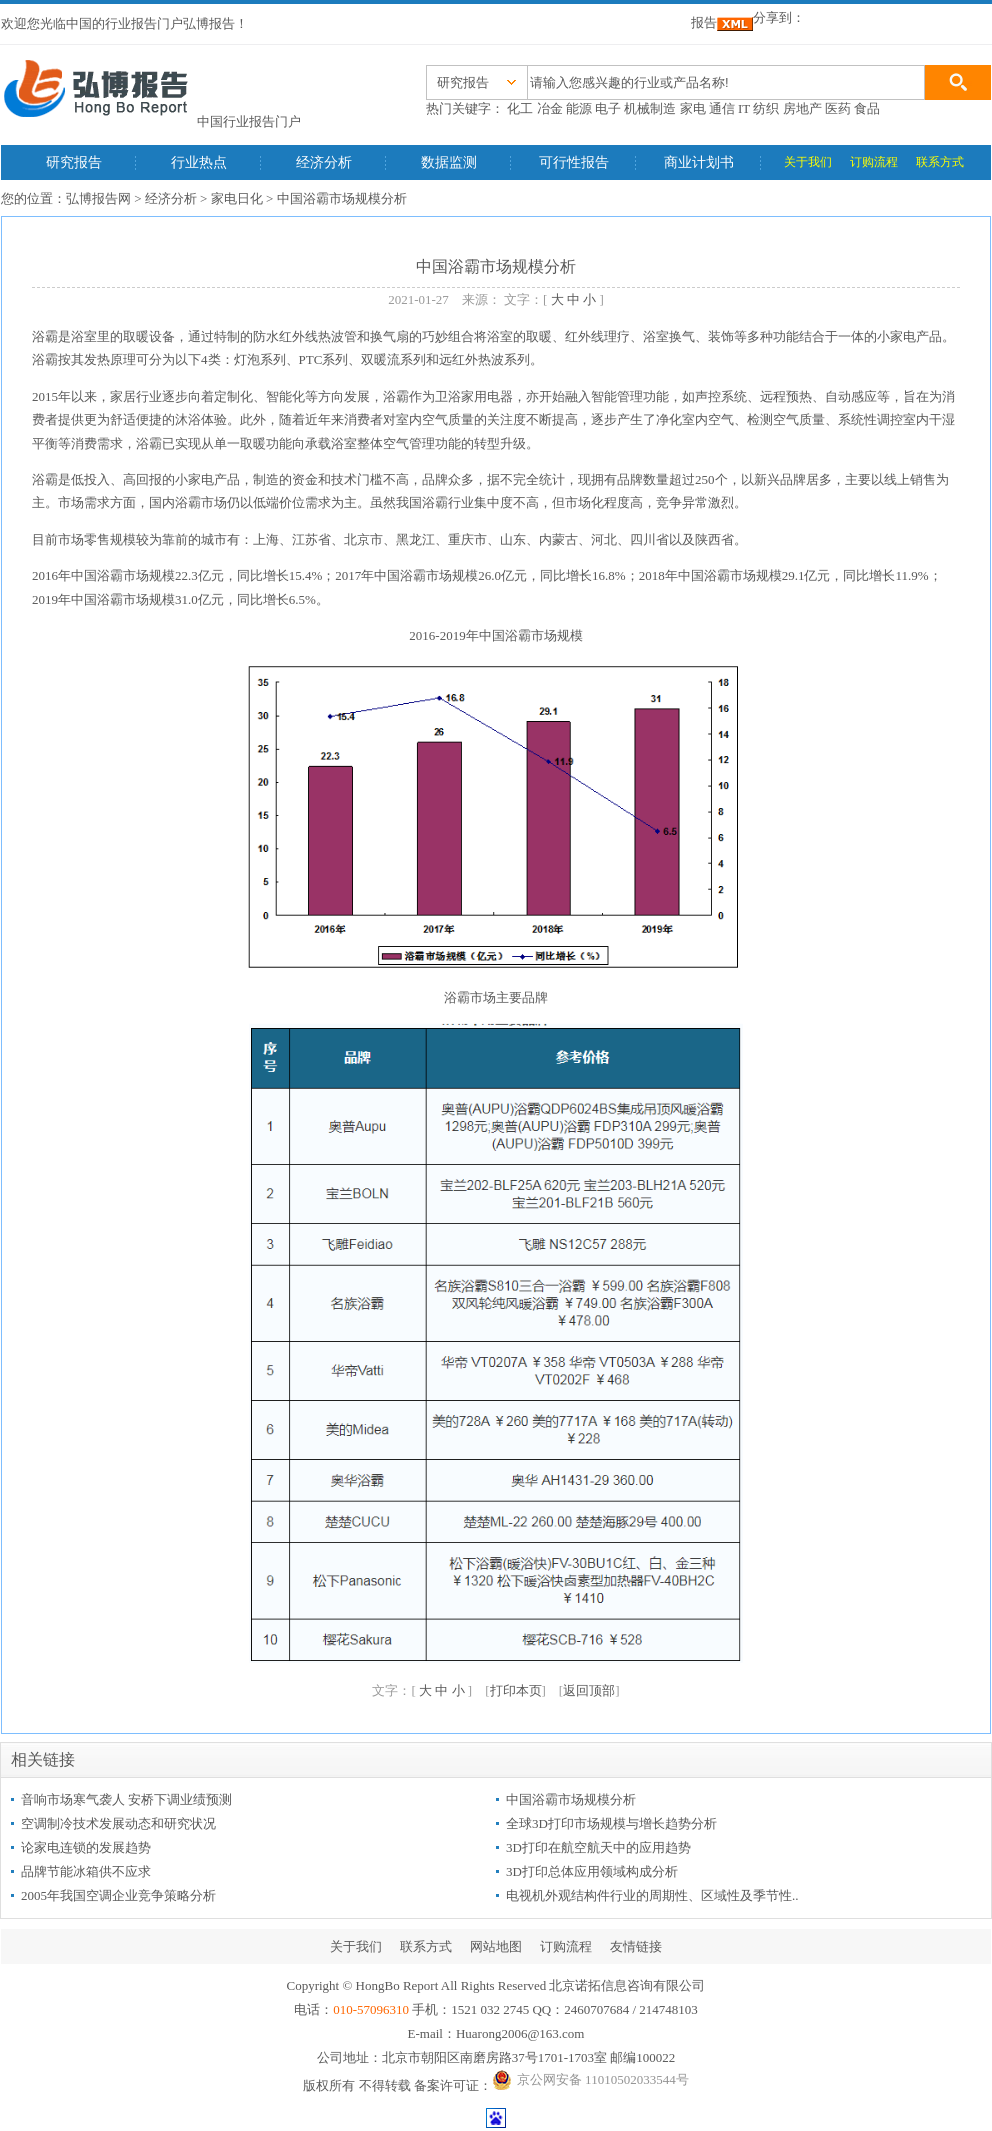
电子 (608, 108)
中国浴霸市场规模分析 (571, 1799)
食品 (867, 108)
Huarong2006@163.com (520, 2033)
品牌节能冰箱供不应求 (86, 1871)
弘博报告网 (98, 198)
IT (744, 108)
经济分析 (324, 162)
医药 (838, 108)
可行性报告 (574, 162)
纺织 (766, 108)
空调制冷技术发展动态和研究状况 (118, 1823)
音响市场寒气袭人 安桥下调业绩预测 (126, 1799)
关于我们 (808, 162)
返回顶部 (589, 1690)
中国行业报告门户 (249, 121)
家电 (693, 108)
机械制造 (650, 108)
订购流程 (874, 162)
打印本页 (516, 1690)
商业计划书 (699, 162)
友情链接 (636, 1946)
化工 (520, 108)
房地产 (802, 108)
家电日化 (237, 198)
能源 (579, 108)
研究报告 (74, 162)
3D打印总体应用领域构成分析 (592, 1871)
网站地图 (496, 1946)
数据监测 (449, 162)
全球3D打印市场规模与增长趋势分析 (611, 1823)
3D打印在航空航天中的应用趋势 (598, 1847)
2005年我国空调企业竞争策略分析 (118, 1895)
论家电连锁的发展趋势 (86, 1847)
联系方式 (940, 162)
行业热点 (199, 162)
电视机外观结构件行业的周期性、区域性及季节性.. (652, 1895)
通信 (722, 108)
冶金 (550, 108)
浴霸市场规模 (136, 575)
